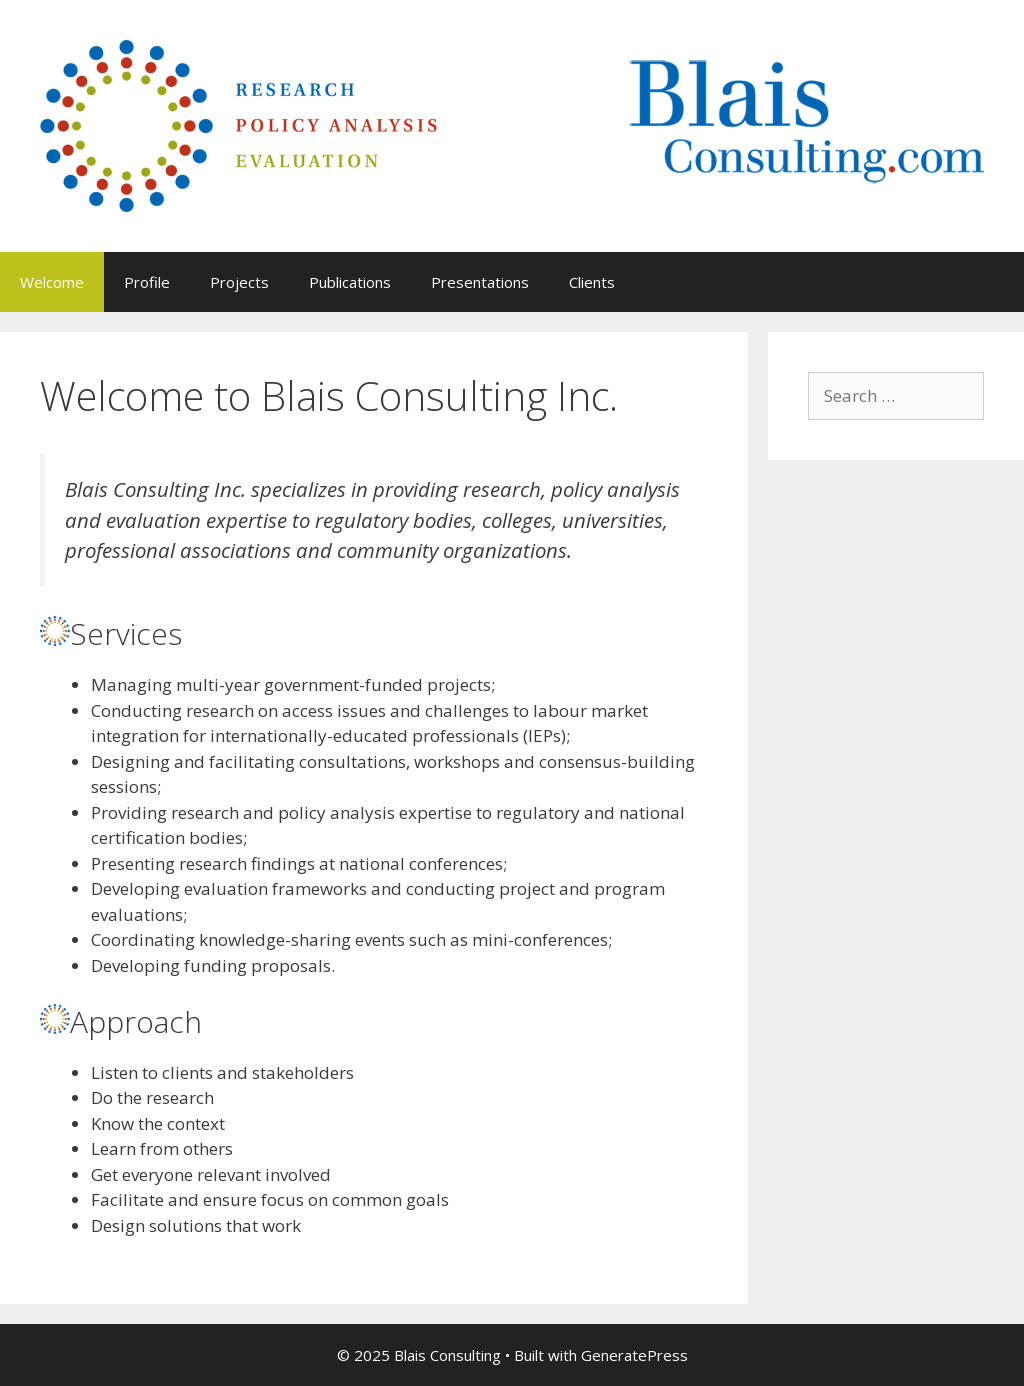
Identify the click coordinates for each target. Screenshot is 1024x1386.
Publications (350, 282)
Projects (239, 282)
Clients (592, 282)
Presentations (480, 282)
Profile (147, 282)
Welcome (52, 282)
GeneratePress (634, 1355)
